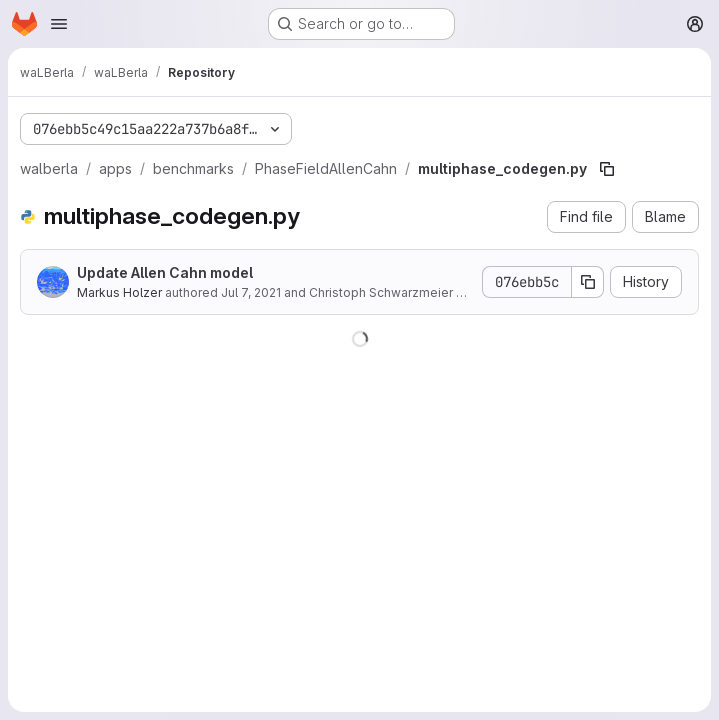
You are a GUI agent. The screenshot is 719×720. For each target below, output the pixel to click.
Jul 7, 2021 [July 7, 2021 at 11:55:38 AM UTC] (251, 292)
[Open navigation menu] (59, 24)
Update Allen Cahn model (165, 272)
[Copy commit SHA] (588, 282)
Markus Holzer (119, 292)
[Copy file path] (607, 169)
